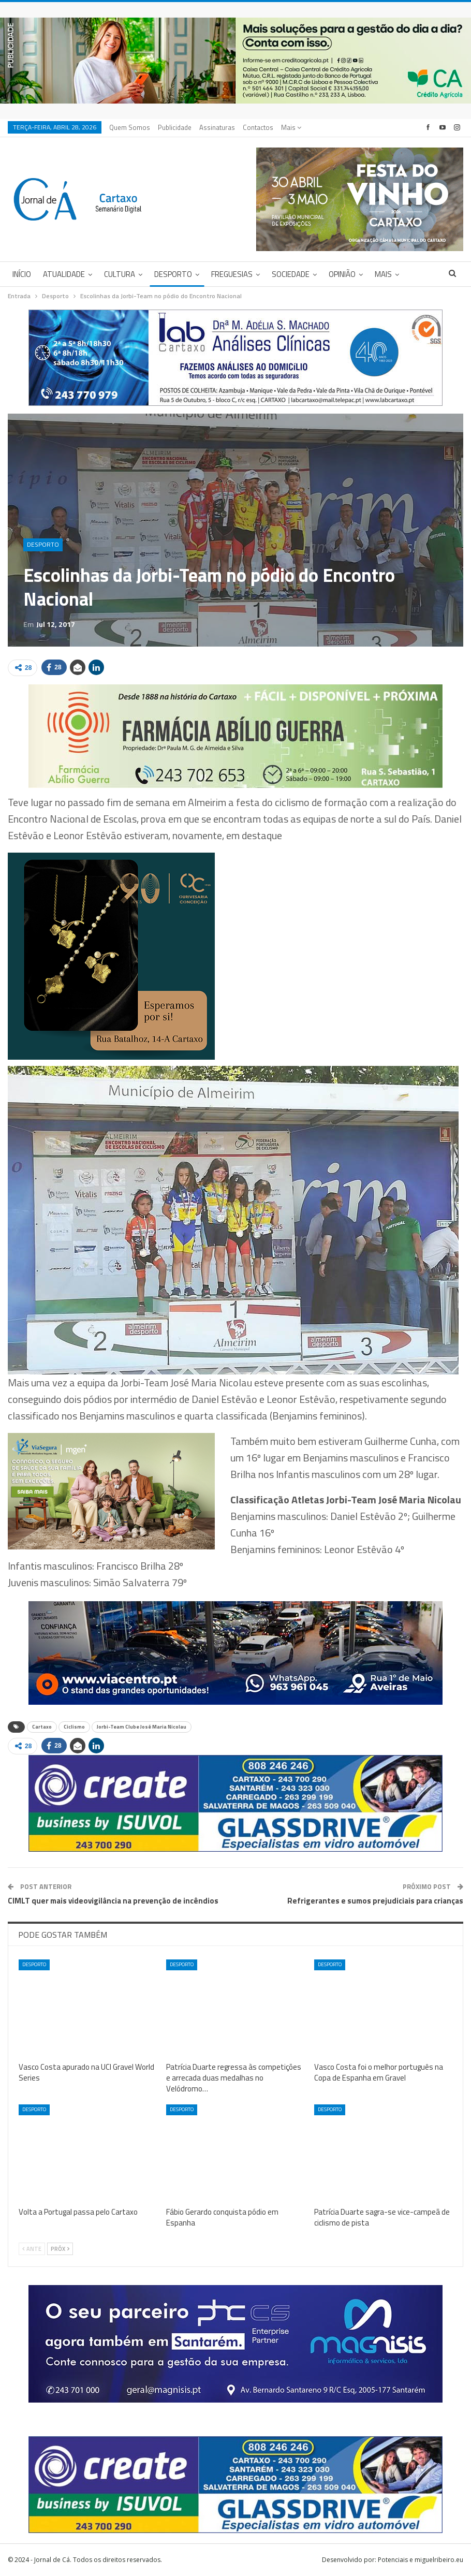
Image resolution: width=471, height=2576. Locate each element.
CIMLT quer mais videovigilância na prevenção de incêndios (113, 1901)
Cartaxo (42, 1727)
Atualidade (64, 274)
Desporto (173, 274)
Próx (60, 2249)
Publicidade (175, 127)
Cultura (119, 274)
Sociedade (291, 274)
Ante (31, 2249)
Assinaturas (217, 127)
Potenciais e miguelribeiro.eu (420, 2559)
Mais (291, 127)
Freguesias (232, 274)
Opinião (342, 274)
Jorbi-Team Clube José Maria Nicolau (141, 1727)
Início (21, 274)
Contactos (258, 127)
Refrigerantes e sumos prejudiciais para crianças (375, 1901)
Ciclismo (74, 1727)
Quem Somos (129, 127)
